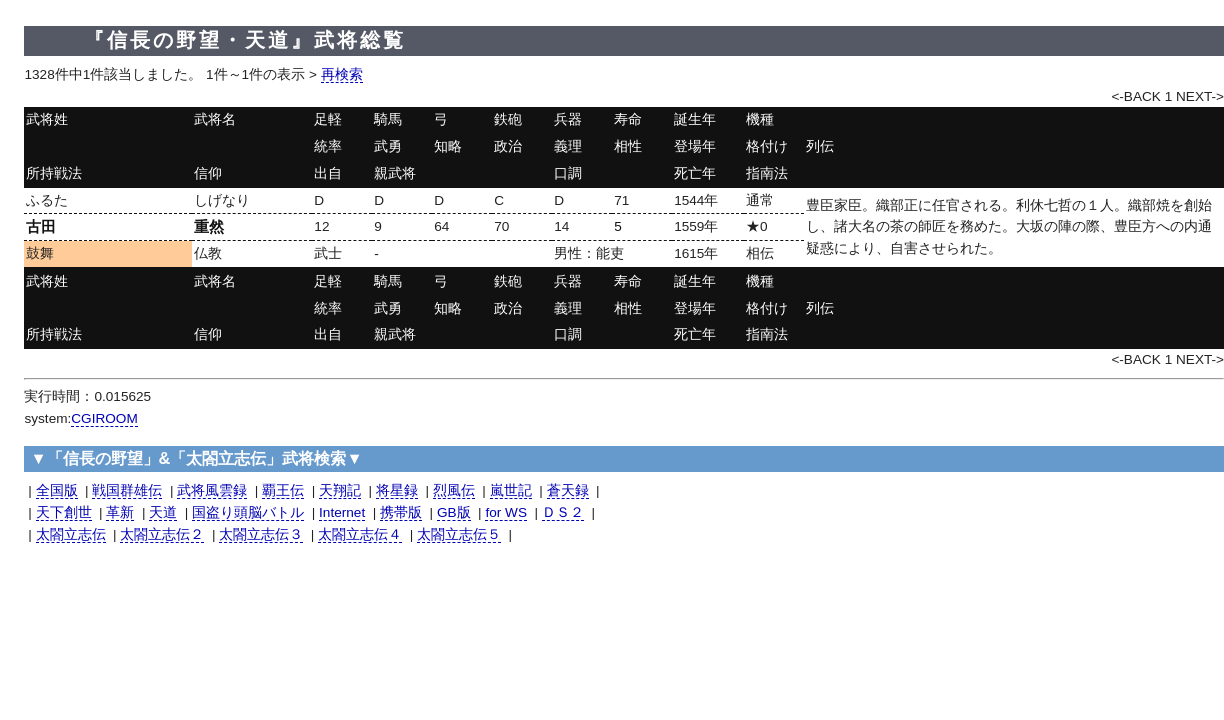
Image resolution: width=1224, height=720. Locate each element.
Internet (342, 512)
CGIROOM (104, 418)
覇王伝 (283, 490)
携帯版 (401, 512)
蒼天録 (568, 490)
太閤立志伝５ (459, 534)
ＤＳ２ (563, 512)
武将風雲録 (212, 490)
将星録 (397, 490)
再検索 (342, 74)
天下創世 (64, 512)
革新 (120, 512)
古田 (41, 226)
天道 (163, 512)
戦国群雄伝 (127, 490)
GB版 (454, 512)
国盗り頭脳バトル (248, 512)
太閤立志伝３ (261, 534)
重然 (209, 226)
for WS (506, 512)
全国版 (57, 490)
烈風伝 (454, 490)
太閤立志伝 (71, 534)
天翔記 (340, 490)
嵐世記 (511, 490)
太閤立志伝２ (162, 534)
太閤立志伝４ (360, 534)
